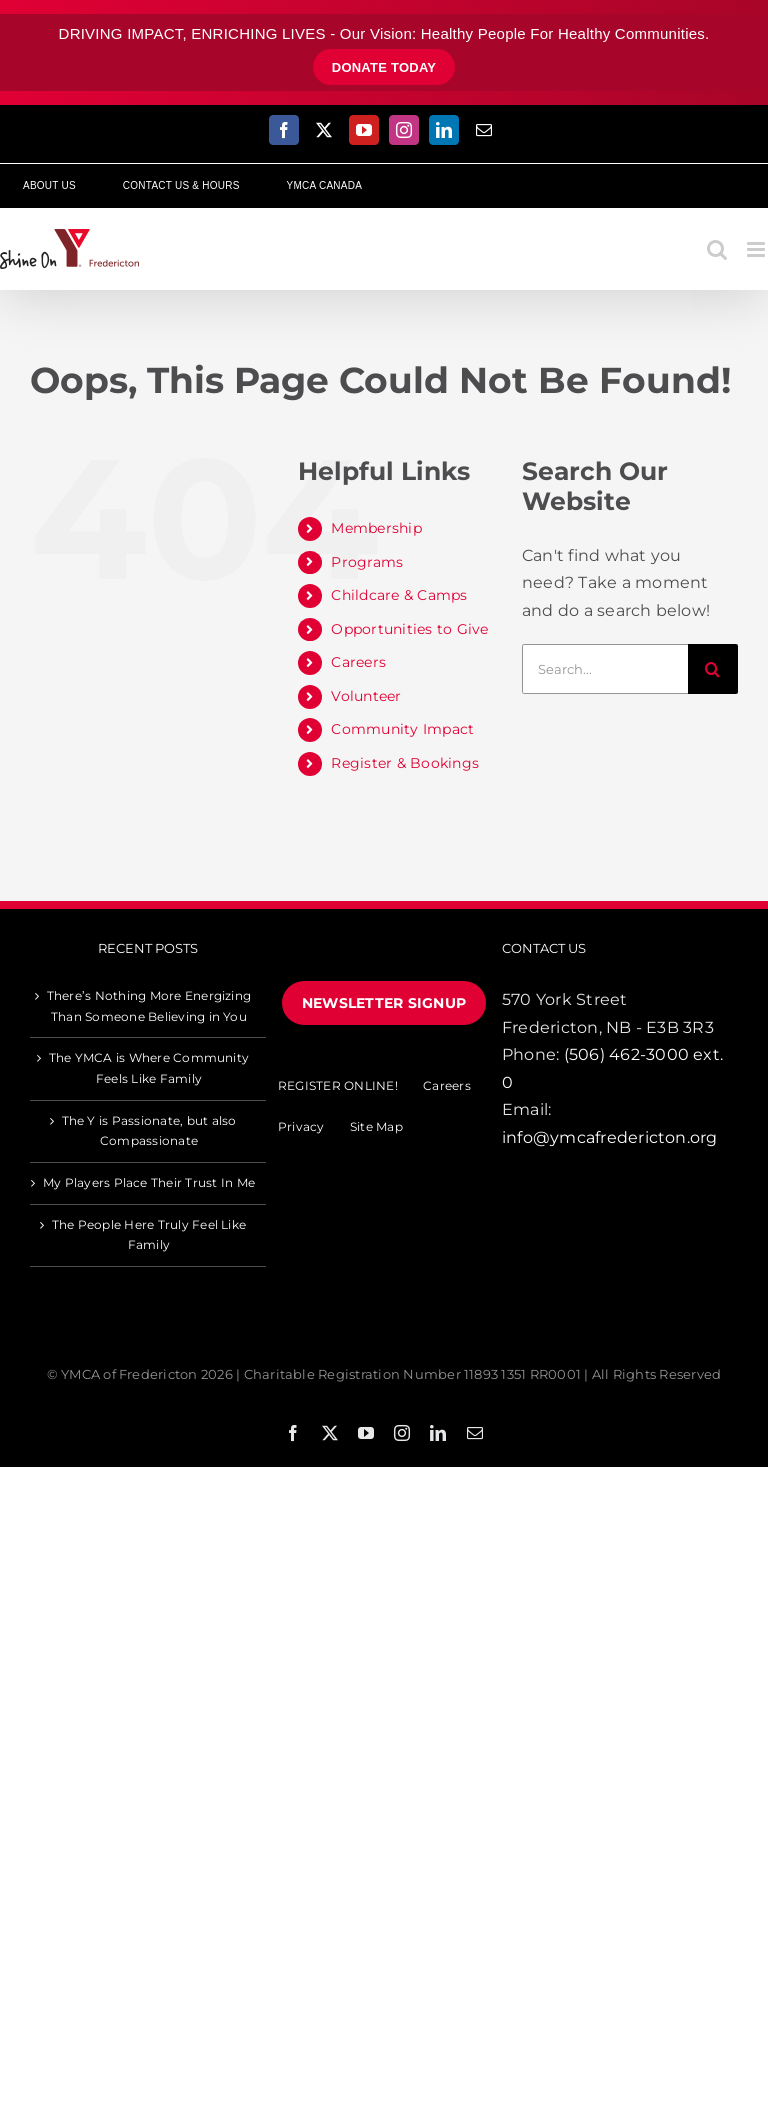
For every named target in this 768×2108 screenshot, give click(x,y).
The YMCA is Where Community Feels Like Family (149, 1068)
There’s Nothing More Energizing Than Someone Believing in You (149, 1006)
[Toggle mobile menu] (757, 249)
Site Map (376, 1126)
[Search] (713, 669)
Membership (376, 528)
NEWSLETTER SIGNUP (384, 1003)
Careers (358, 662)
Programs (367, 562)
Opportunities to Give (409, 629)
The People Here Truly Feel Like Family (149, 1235)
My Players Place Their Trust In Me (149, 1182)
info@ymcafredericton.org (610, 1137)
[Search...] (605, 669)
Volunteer (366, 696)
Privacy (301, 1126)
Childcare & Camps (399, 595)
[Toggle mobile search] (717, 249)
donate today (384, 67)
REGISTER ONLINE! (338, 1085)
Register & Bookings (405, 763)
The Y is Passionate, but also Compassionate (149, 1131)
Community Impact (402, 729)
